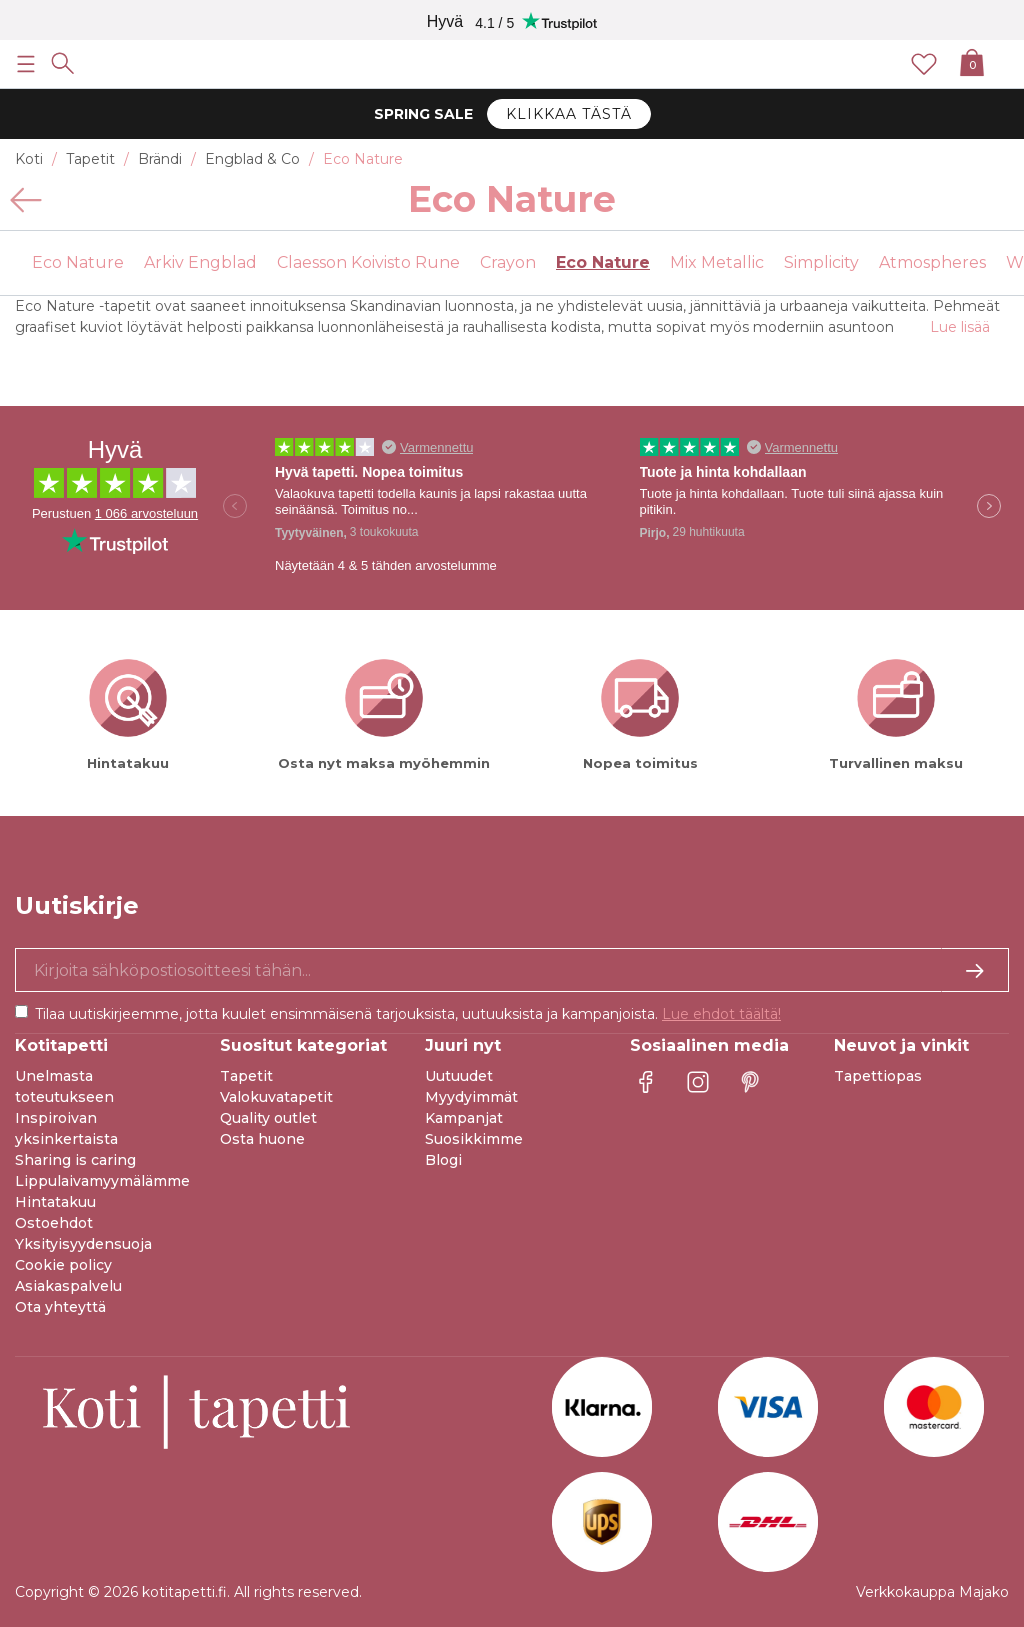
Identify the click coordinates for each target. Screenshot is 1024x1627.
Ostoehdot (54, 1223)
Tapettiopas (878, 1076)
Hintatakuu (55, 1202)
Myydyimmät (471, 1097)
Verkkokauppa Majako (932, 1592)
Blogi (443, 1160)
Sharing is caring (75, 1160)
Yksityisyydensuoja (83, 1244)
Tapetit (246, 1076)
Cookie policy (63, 1265)
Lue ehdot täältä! (721, 1014)
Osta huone (262, 1139)
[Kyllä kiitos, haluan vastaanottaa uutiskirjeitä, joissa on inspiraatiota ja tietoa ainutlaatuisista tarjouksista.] (512, 970)
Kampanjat (464, 1118)
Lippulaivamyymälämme (102, 1181)
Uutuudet (459, 1076)
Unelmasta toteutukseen (64, 1086)
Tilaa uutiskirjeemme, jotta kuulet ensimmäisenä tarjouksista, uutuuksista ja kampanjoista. (408, 1014)
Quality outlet (268, 1118)
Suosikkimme (474, 1139)
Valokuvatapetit (276, 1097)
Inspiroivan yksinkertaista (66, 1128)
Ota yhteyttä (60, 1307)
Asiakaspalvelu (68, 1286)
